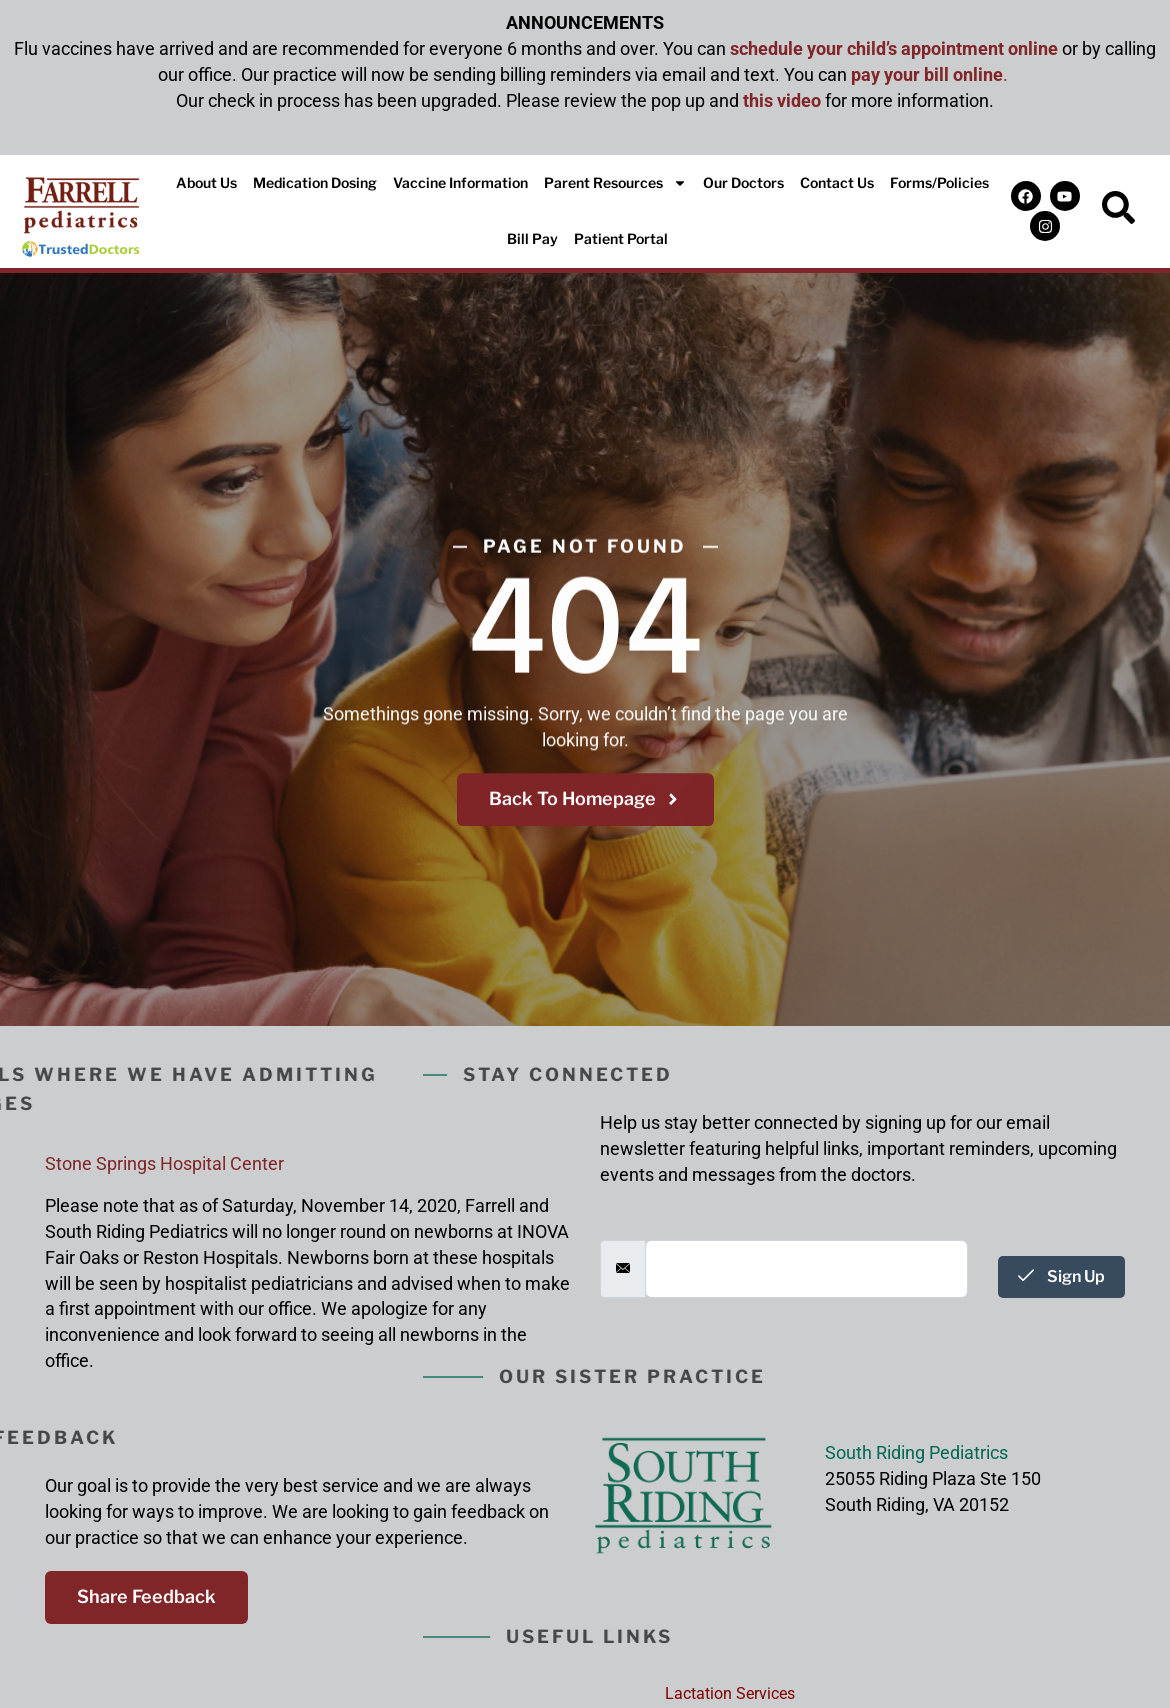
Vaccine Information (460, 182)
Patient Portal (621, 238)
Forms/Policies (939, 182)
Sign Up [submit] (1061, 1276)
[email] (806, 1269)
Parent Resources (615, 183)
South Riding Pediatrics (916, 1452)
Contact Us (837, 182)
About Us (206, 182)
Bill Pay (532, 238)
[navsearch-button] (1118, 211)
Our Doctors (743, 182)
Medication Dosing (315, 182)
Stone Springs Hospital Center (164, 1163)
